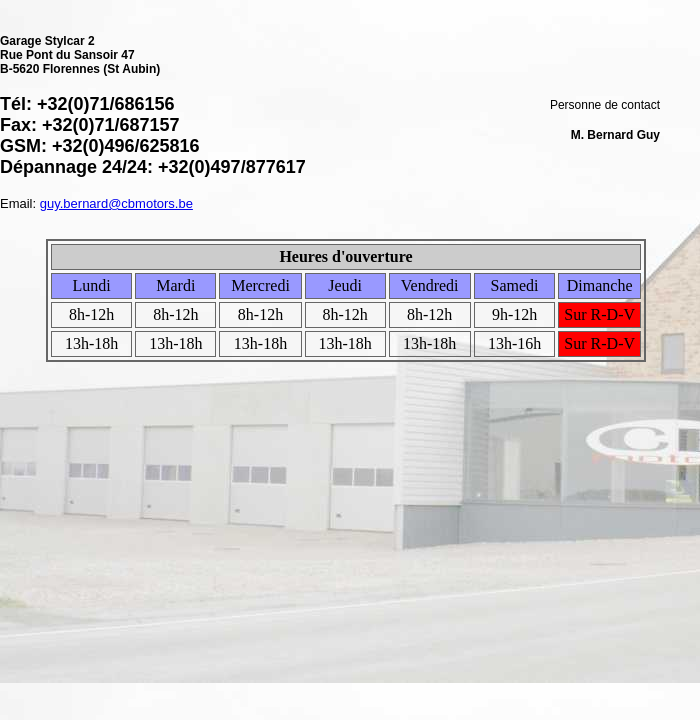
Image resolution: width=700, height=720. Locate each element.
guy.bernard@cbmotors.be (116, 203)
